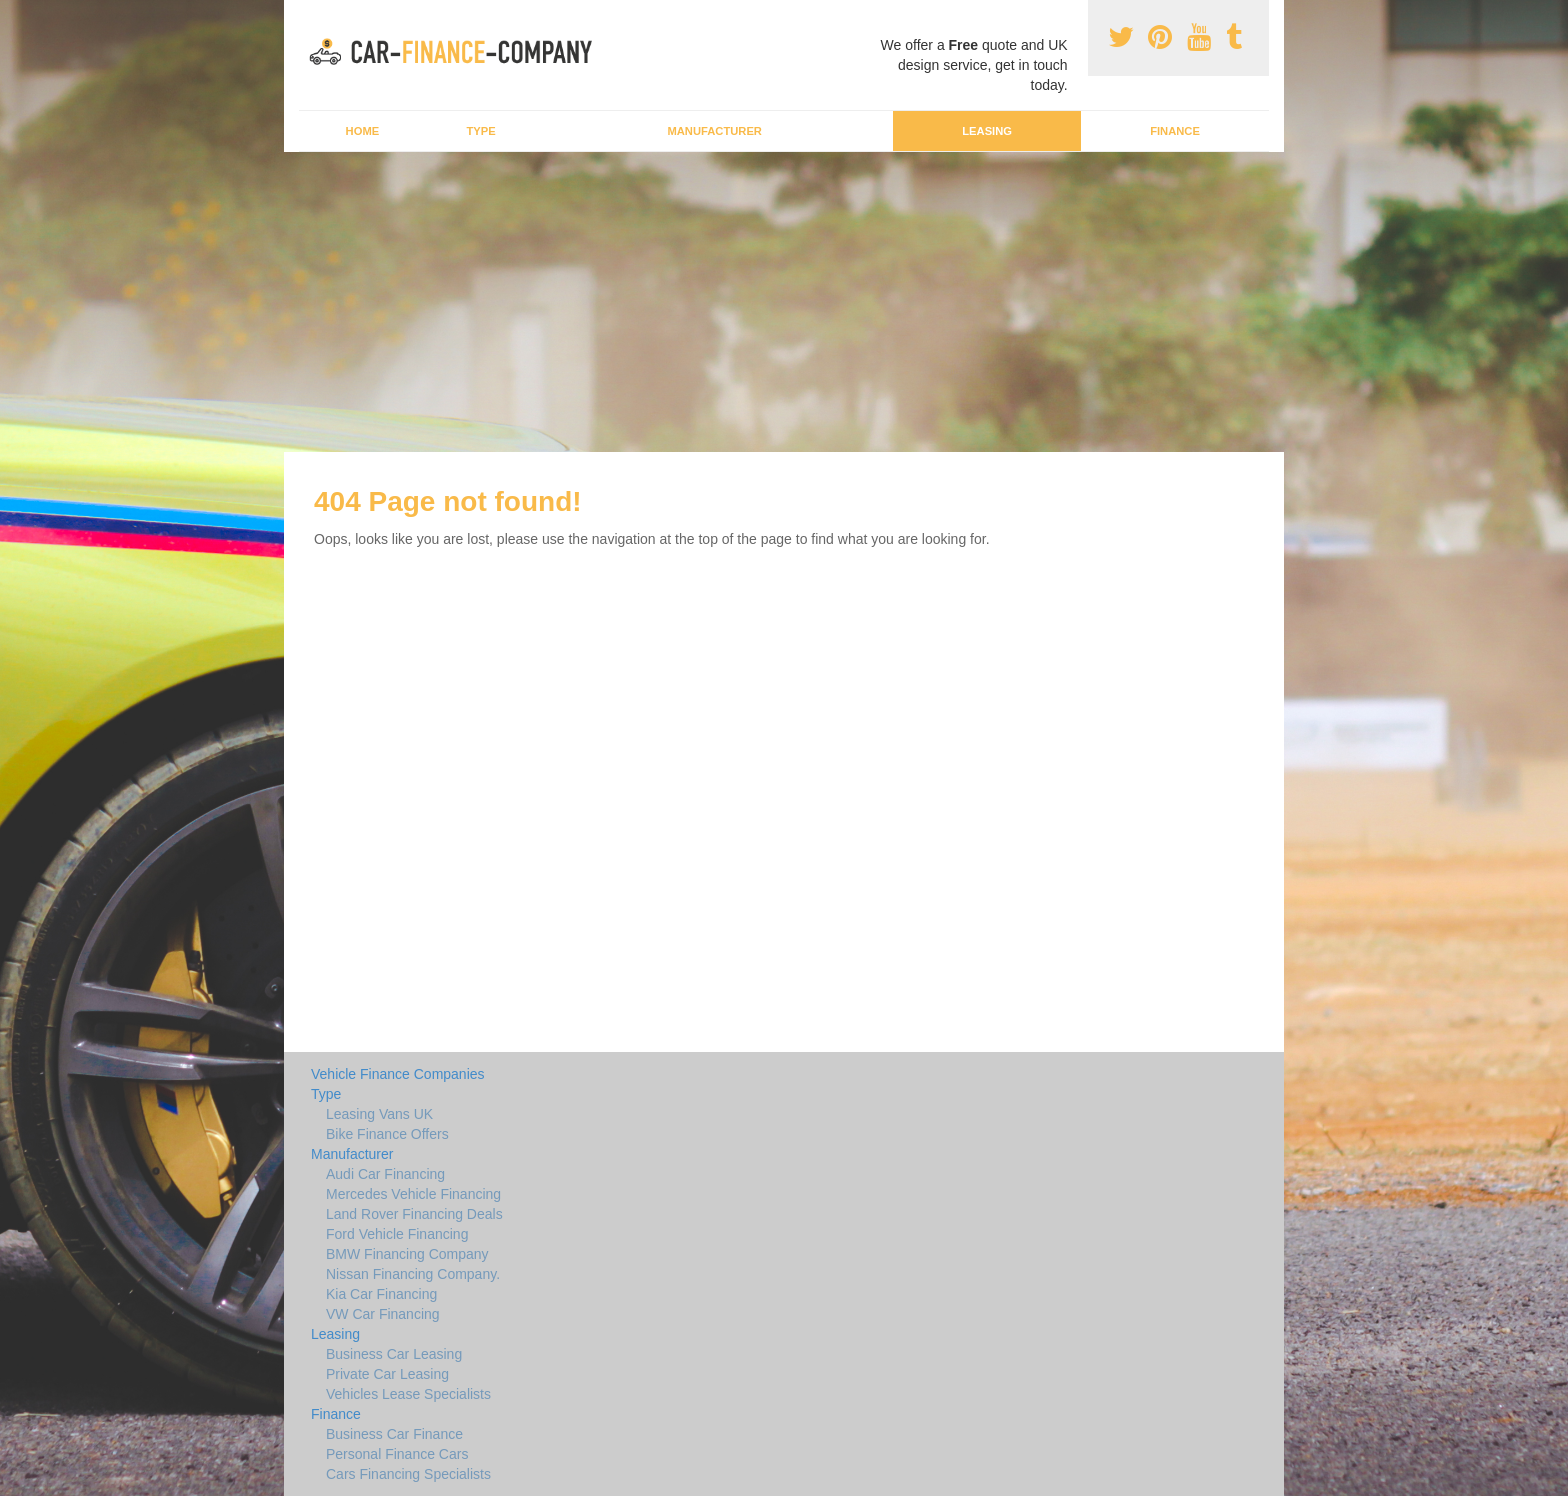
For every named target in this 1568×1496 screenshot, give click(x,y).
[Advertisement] (784, 302)
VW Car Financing (383, 1314)
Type (480, 131)
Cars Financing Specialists (408, 1474)
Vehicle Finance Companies (398, 1074)
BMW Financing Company (407, 1254)
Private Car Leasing (387, 1374)
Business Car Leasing (394, 1354)
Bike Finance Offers (387, 1134)
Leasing (987, 131)
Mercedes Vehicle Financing (413, 1194)
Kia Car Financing (381, 1294)
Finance (1175, 131)
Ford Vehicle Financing (397, 1234)
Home (363, 131)
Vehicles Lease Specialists (408, 1394)
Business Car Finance (394, 1434)
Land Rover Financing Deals (414, 1214)
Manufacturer (714, 131)
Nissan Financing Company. (413, 1274)
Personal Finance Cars (397, 1454)
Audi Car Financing (385, 1174)
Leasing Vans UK (379, 1114)
